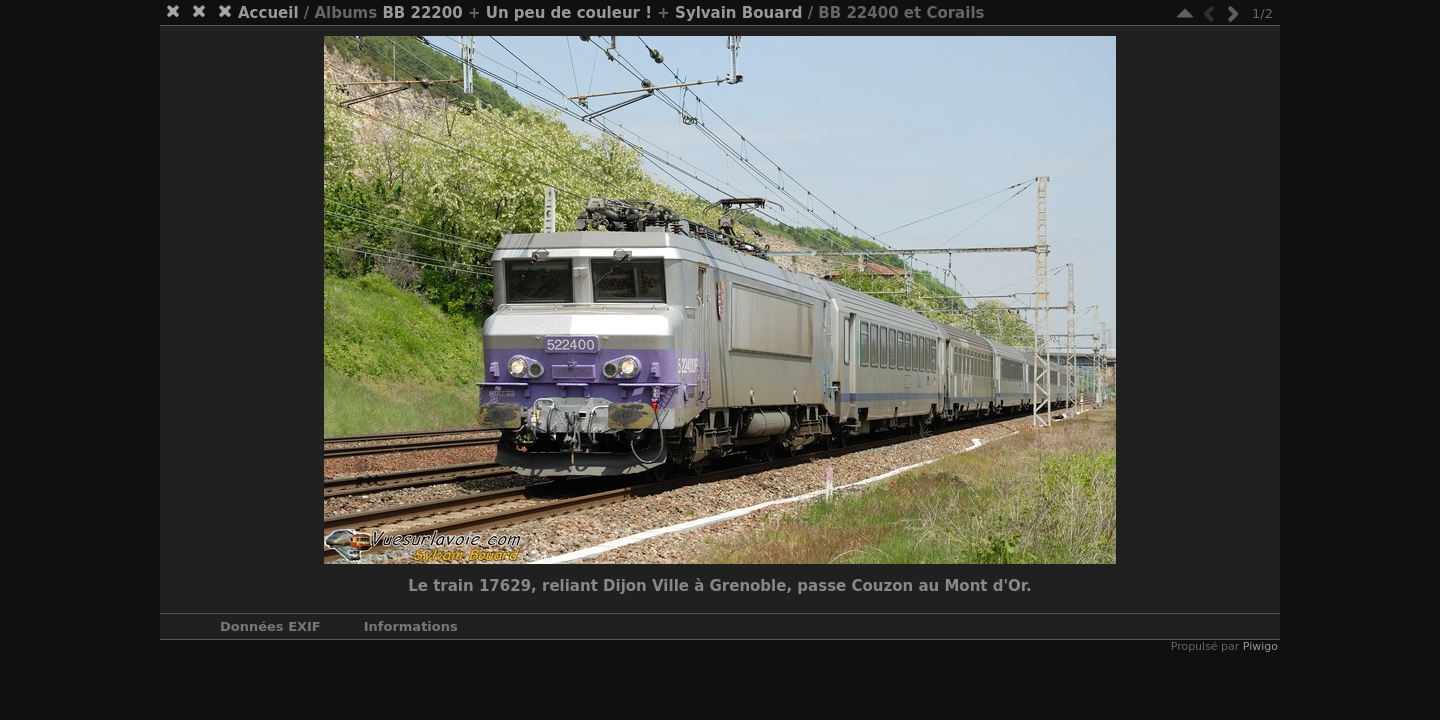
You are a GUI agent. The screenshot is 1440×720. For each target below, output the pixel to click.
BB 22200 (422, 13)
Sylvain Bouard (738, 13)
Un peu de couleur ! (569, 13)
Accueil (268, 13)
